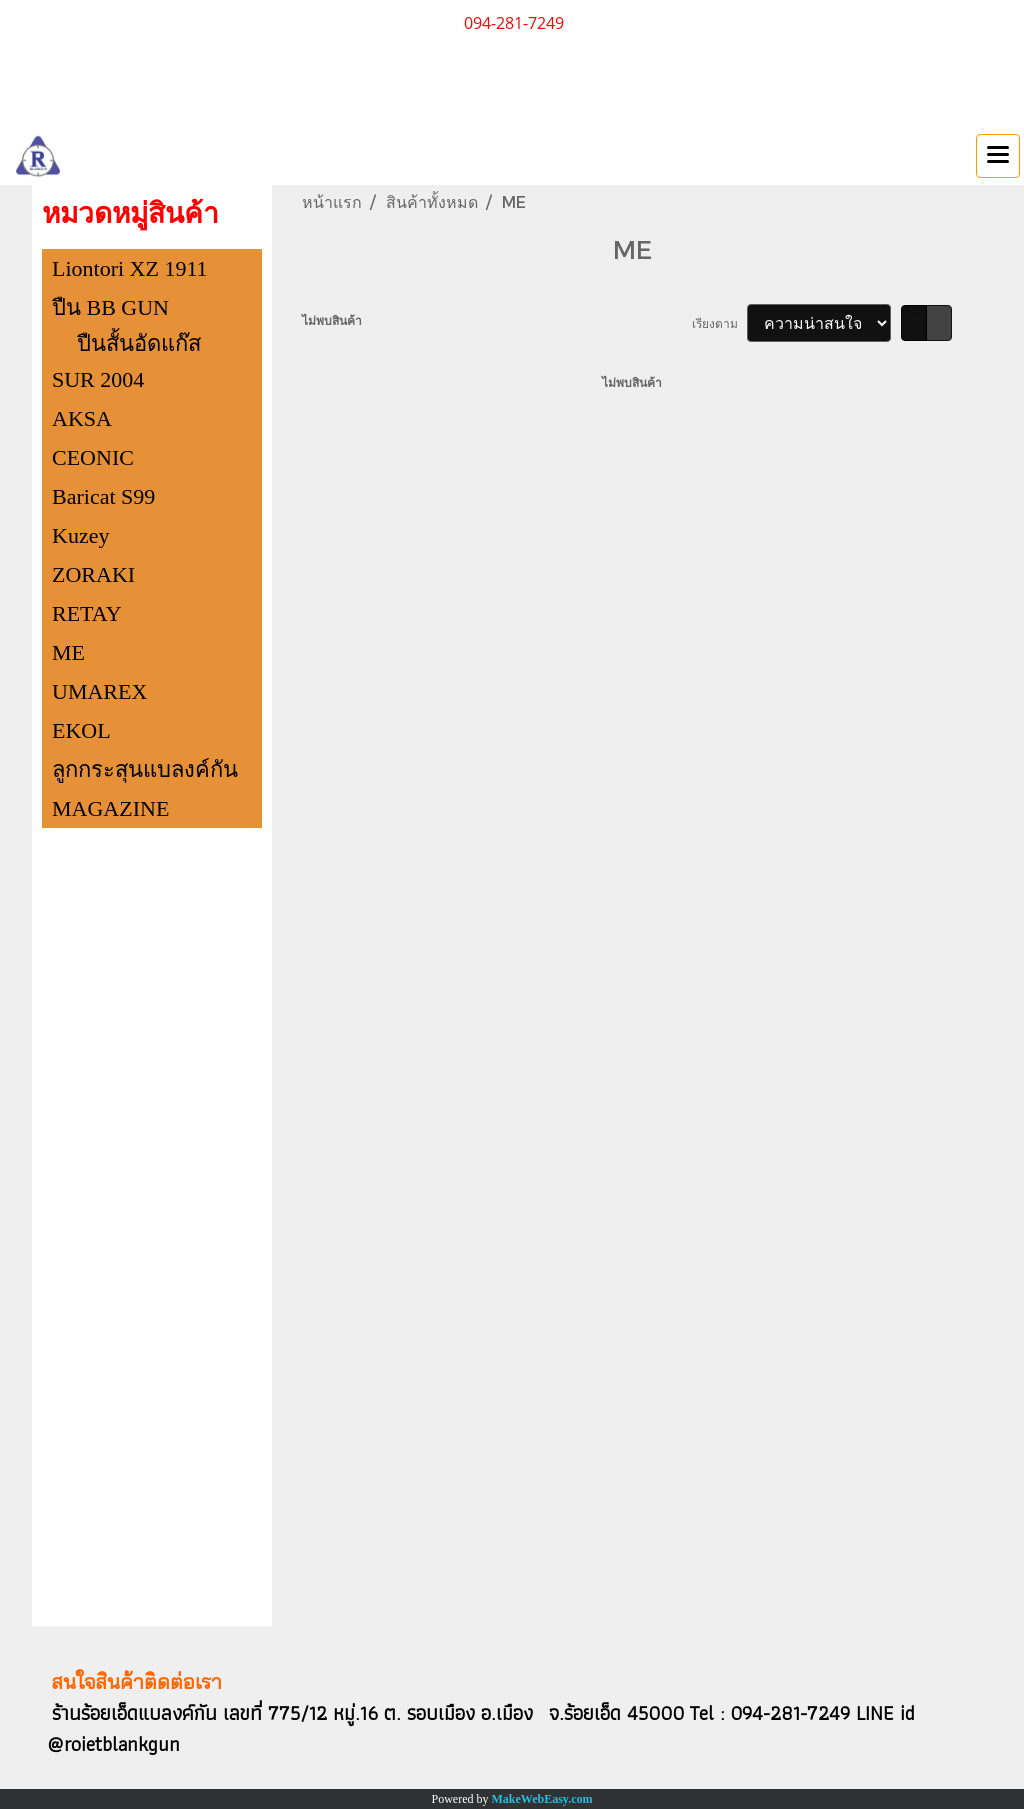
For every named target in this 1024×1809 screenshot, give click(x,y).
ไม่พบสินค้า (332, 320)
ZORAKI (93, 574)
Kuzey (80, 535)
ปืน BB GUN (110, 307)
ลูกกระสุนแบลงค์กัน (145, 769)
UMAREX (99, 691)
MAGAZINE (110, 808)
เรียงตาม (719, 323)
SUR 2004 (98, 379)
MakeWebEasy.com (542, 1799)
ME (68, 652)
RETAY (87, 613)
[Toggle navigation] (998, 156)
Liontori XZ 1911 (130, 268)
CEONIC (93, 457)
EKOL (81, 730)
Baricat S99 (103, 496)
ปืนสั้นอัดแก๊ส (139, 343)
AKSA (82, 418)
